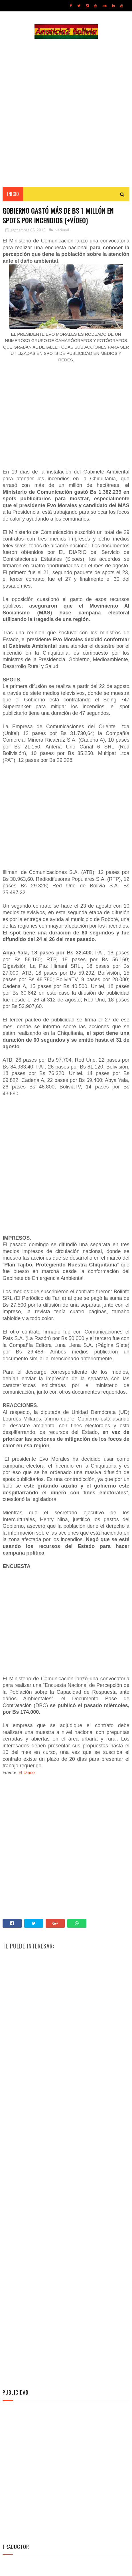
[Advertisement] (66, 113)
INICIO (13, 195)
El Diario (27, 1774)
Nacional (62, 232)
